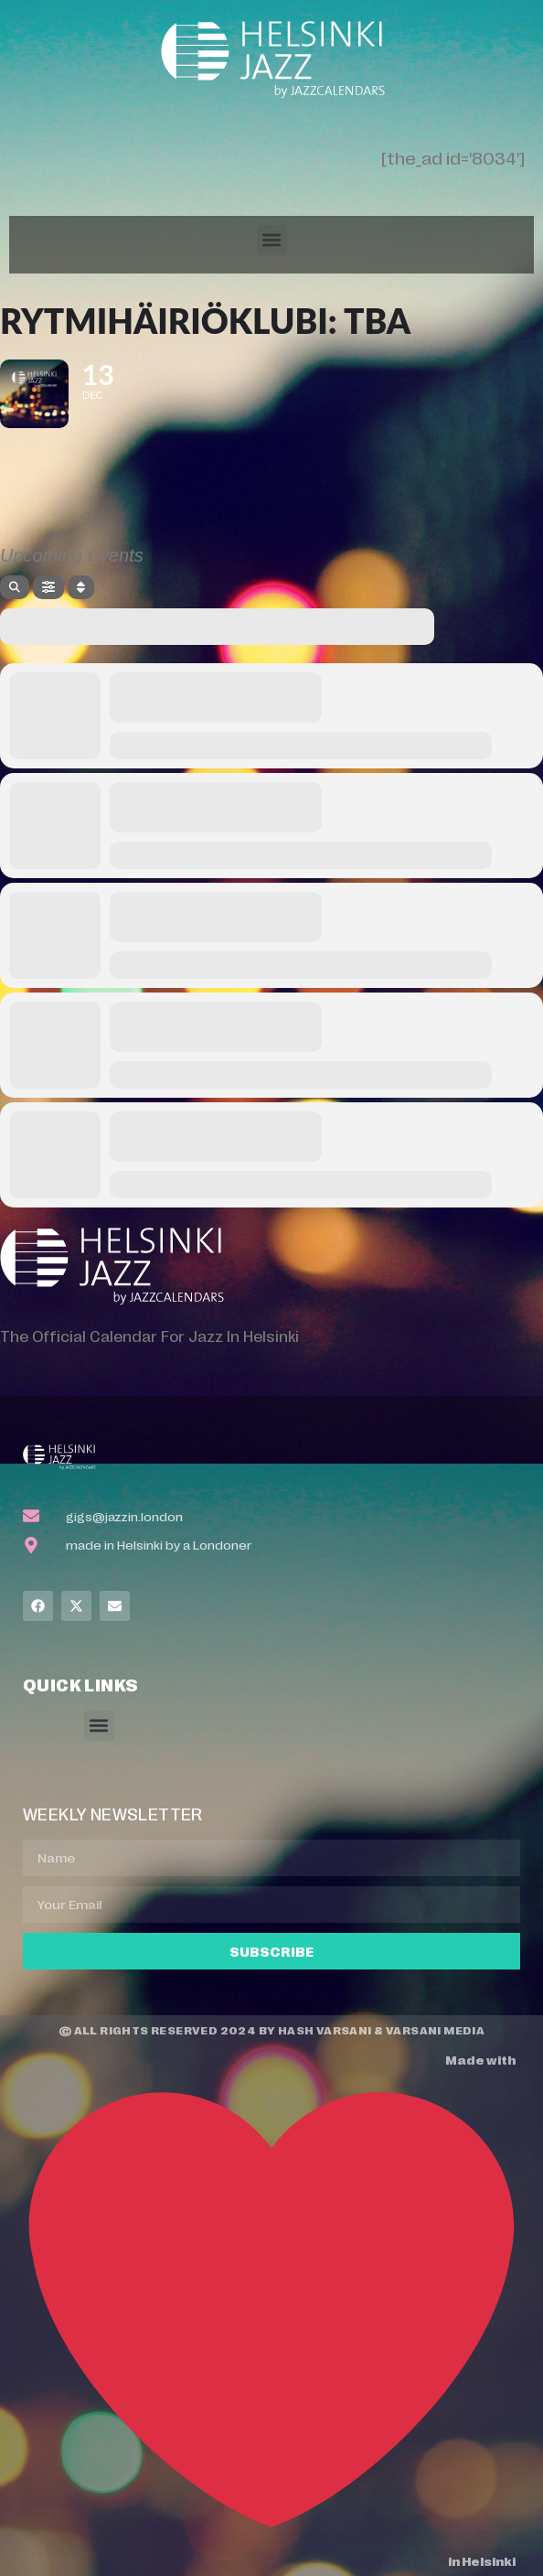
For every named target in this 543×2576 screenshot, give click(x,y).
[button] (272, 240)
